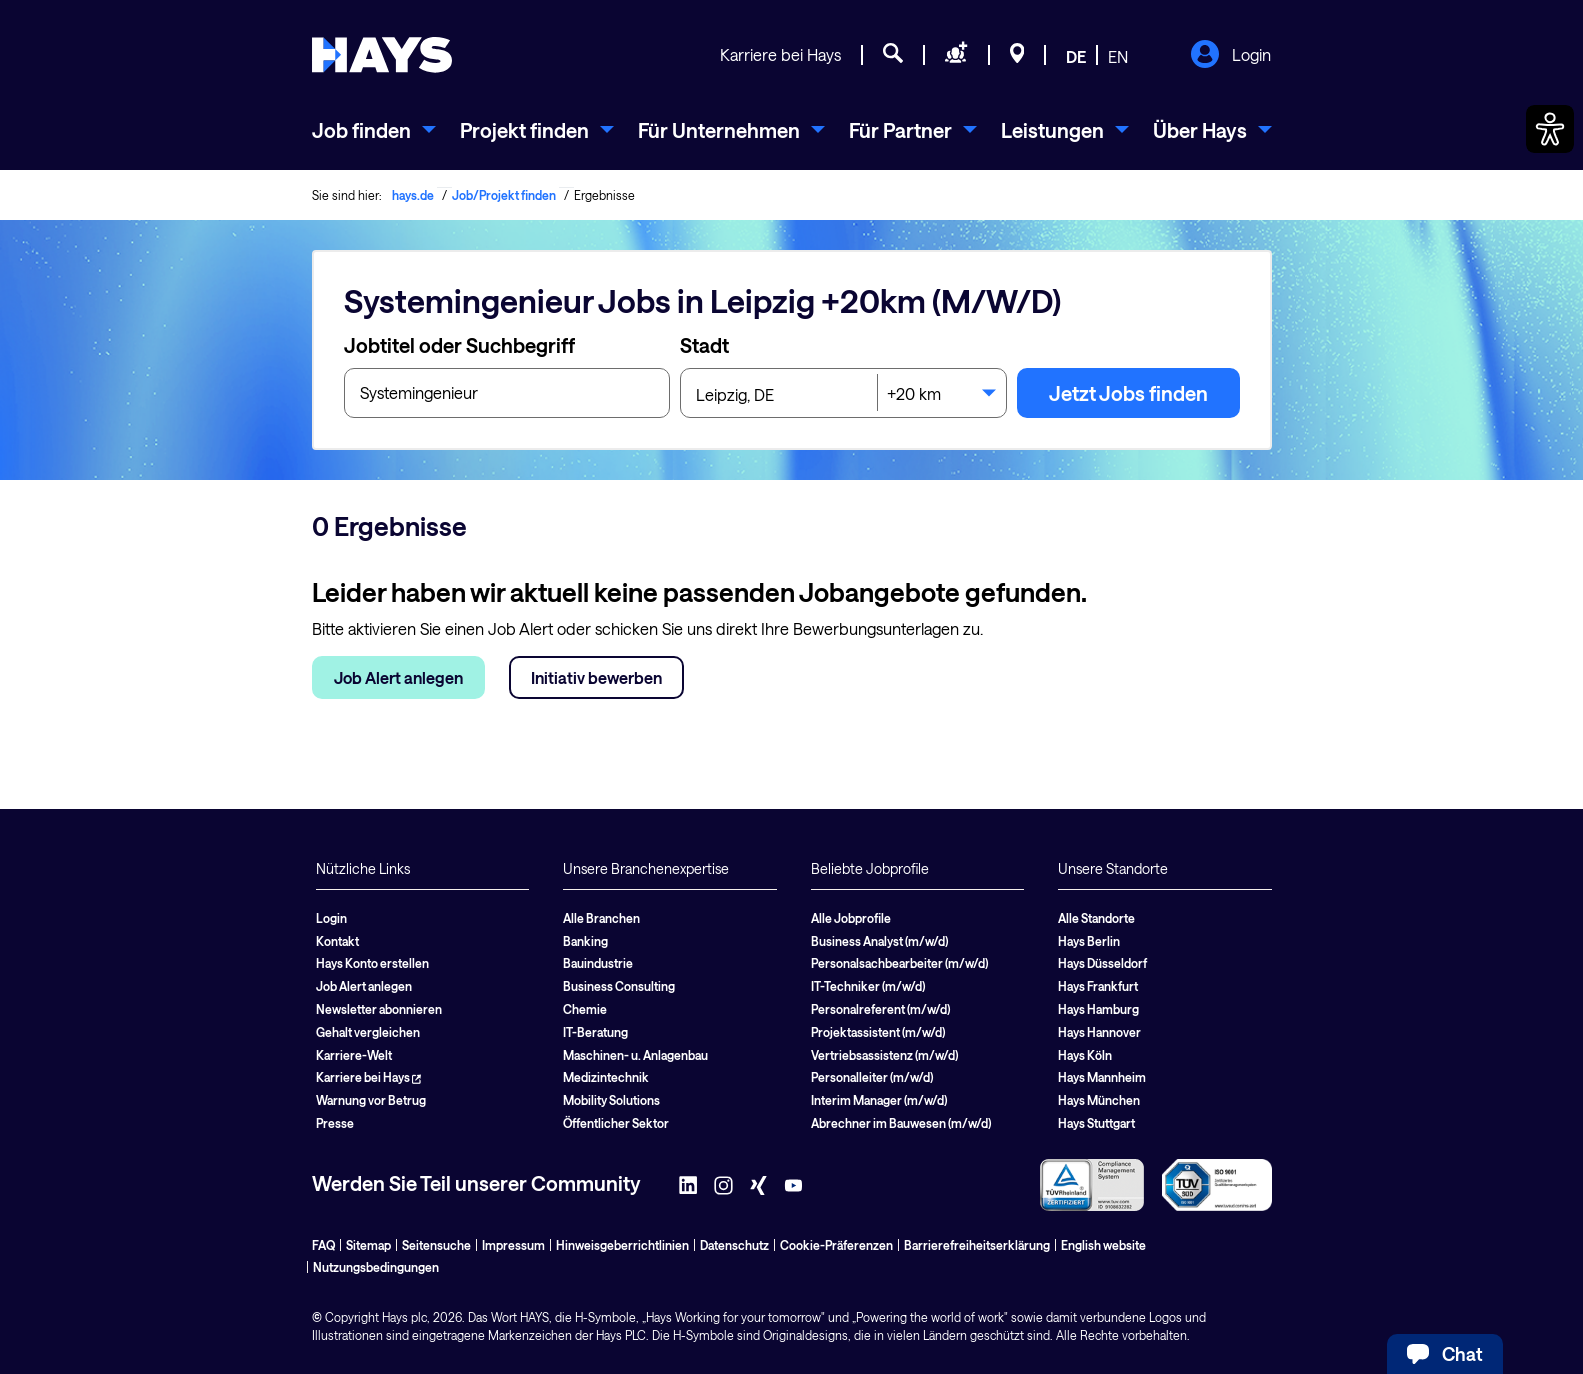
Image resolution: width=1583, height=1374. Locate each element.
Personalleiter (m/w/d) (872, 1077)
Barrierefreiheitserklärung (977, 1245)
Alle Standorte (1096, 918)
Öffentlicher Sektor (616, 1123)
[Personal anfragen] (956, 56)
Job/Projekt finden (504, 195)
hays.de (413, 195)
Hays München (1099, 1100)
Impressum (513, 1245)
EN (1118, 56)
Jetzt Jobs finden (1128, 393)
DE (1076, 56)
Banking (585, 941)
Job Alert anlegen (398, 677)
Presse (335, 1123)
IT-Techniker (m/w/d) (868, 986)
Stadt (704, 345)
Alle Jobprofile (851, 918)
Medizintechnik (606, 1077)
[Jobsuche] (893, 56)
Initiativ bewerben (596, 677)
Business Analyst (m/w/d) (879, 941)
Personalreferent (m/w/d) (880, 1009)
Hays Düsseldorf (1102, 963)
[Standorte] (1017, 56)
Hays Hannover (1099, 1032)
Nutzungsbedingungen (376, 1267)
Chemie (585, 1009)
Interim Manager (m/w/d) (879, 1100)
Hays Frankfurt (1098, 986)
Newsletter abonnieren (379, 1009)
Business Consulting (619, 986)
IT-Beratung (595, 1032)
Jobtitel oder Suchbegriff (459, 345)
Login (1230, 56)
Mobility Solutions (611, 1100)
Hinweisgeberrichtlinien (622, 1245)
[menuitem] (374, 130)
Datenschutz (734, 1245)
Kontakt (337, 941)
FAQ (323, 1245)
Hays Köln (1085, 1055)
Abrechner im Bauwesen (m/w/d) (901, 1123)
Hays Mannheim (1102, 1077)
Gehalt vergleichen (368, 1032)
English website (1103, 1245)
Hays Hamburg (1098, 1009)
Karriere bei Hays (780, 54)
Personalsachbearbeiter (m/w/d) (899, 963)
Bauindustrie (598, 963)
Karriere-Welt (354, 1055)
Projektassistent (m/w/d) (878, 1032)
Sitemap (368, 1245)
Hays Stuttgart (1096, 1123)
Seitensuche (436, 1245)
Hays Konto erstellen (372, 963)
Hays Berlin (1089, 941)
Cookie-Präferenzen (836, 1245)
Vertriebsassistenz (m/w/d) (884, 1055)
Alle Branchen (601, 918)
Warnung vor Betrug (371, 1100)
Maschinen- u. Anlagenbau (635, 1055)
